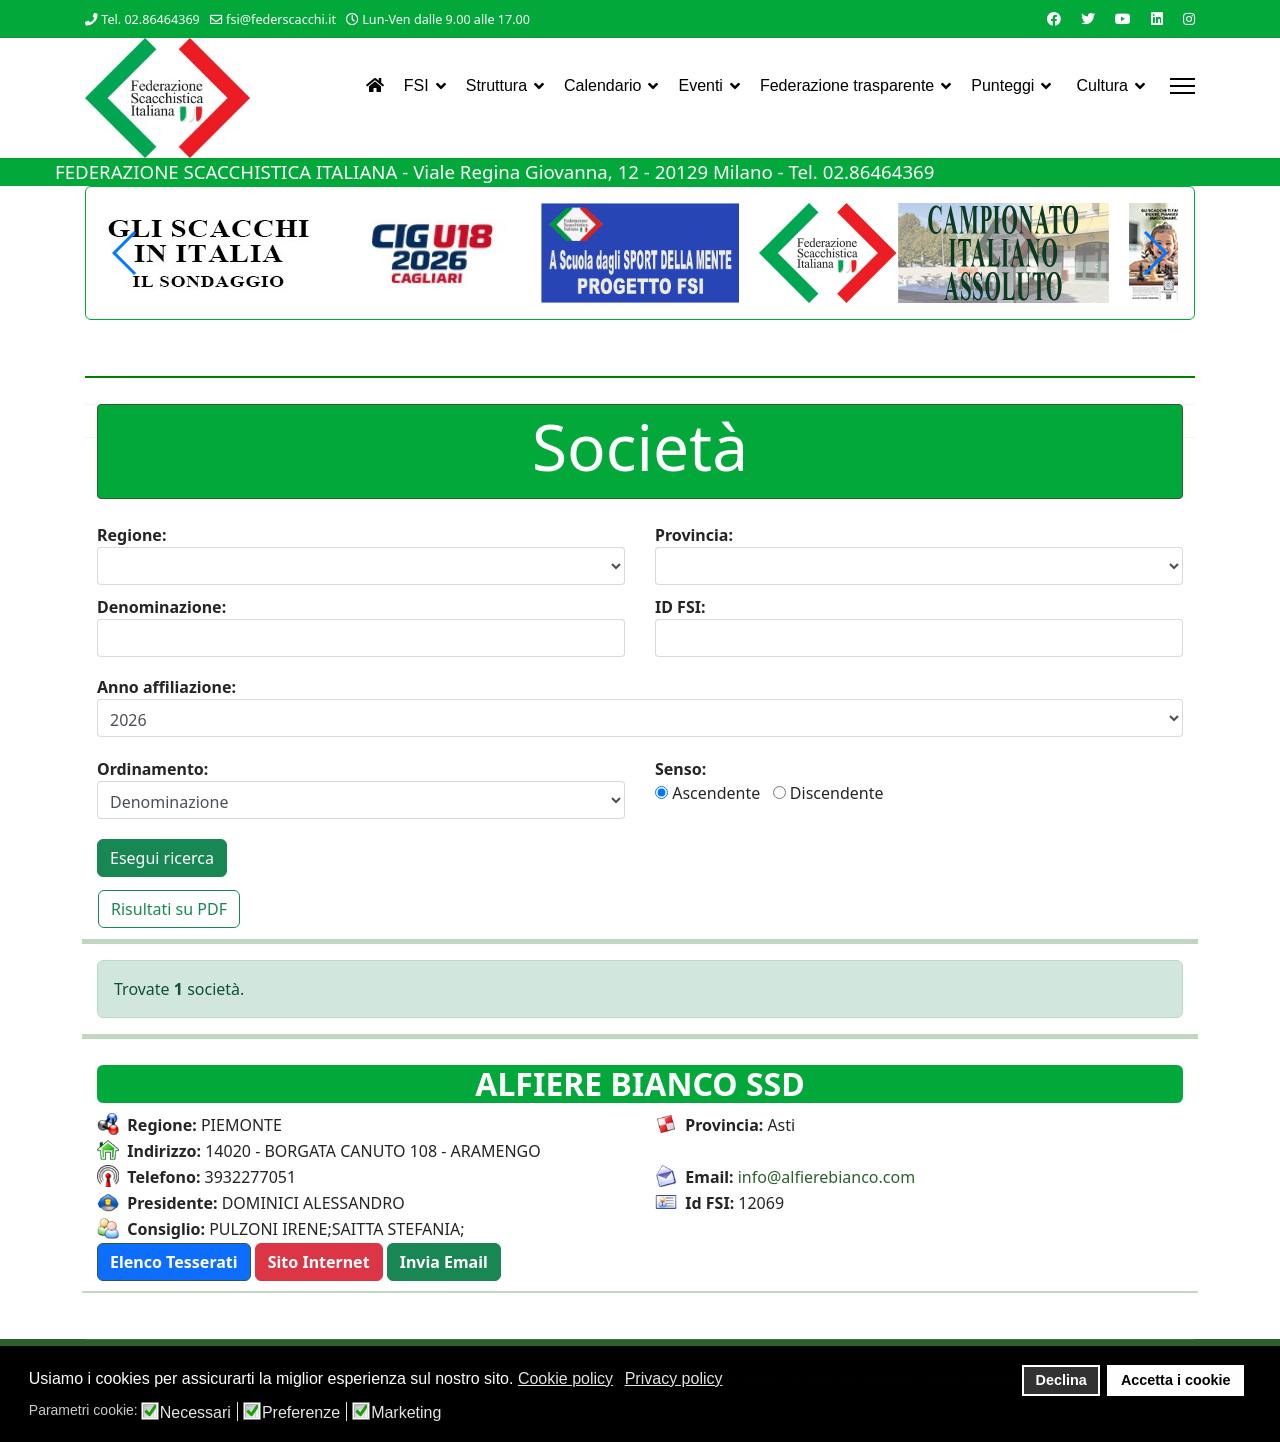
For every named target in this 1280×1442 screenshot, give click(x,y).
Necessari (195, 1413)
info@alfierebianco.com (826, 1177)
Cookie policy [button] (565, 1378)
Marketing (406, 1413)
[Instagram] (1189, 18)
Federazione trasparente (847, 85)
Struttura (496, 85)
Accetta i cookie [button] (1176, 1380)
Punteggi (1002, 85)
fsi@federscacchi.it (281, 19)
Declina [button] (1061, 1380)
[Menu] (1182, 86)
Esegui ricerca (162, 858)
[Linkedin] (1157, 18)
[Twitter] (1088, 18)
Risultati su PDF (169, 909)
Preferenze (301, 1413)
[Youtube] (1123, 18)
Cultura (1102, 85)
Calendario (602, 85)
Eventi (700, 85)
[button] (1154, 253)
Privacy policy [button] (674, 1378)
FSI (416, 85)
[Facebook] (1054, 18)
